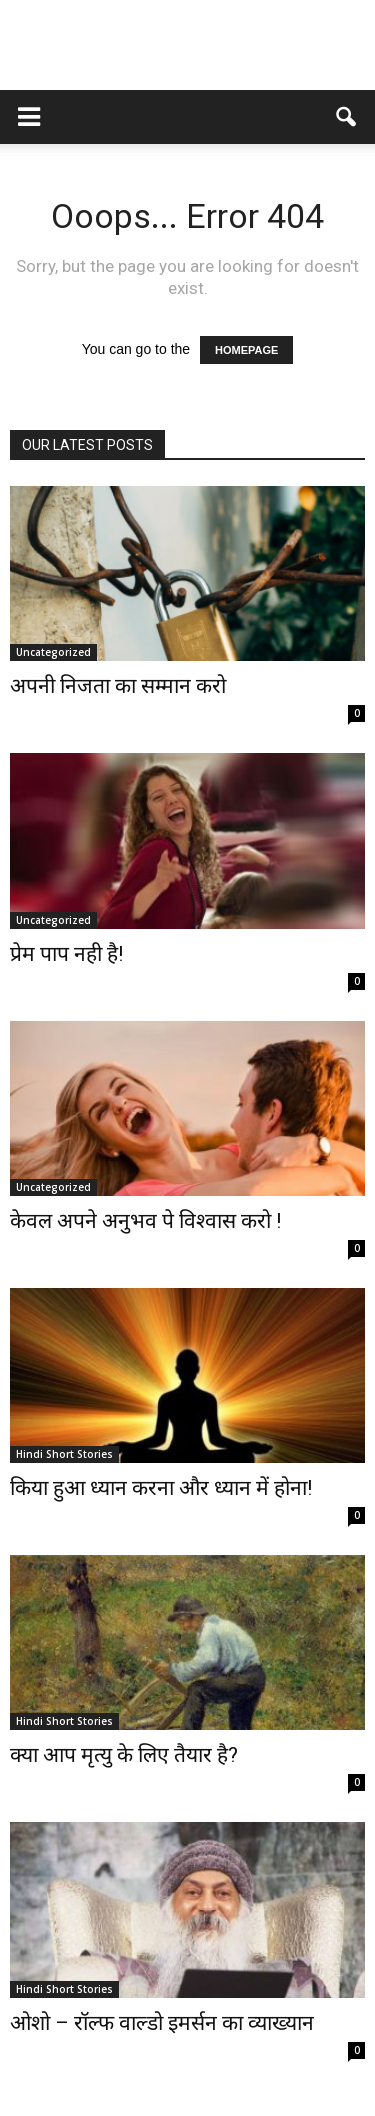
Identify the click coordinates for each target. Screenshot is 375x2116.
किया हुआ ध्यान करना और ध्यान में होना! (161, 1488)
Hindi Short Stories (64, 1454)
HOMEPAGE (246, 350)
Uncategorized (53, 652)
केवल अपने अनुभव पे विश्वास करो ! (145, 1221)
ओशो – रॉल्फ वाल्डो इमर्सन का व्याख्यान (162, 2023)
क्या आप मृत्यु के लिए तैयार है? (124, 1755)
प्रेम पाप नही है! (66, 954)
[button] (347, 117)
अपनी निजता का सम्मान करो (118, 686)
